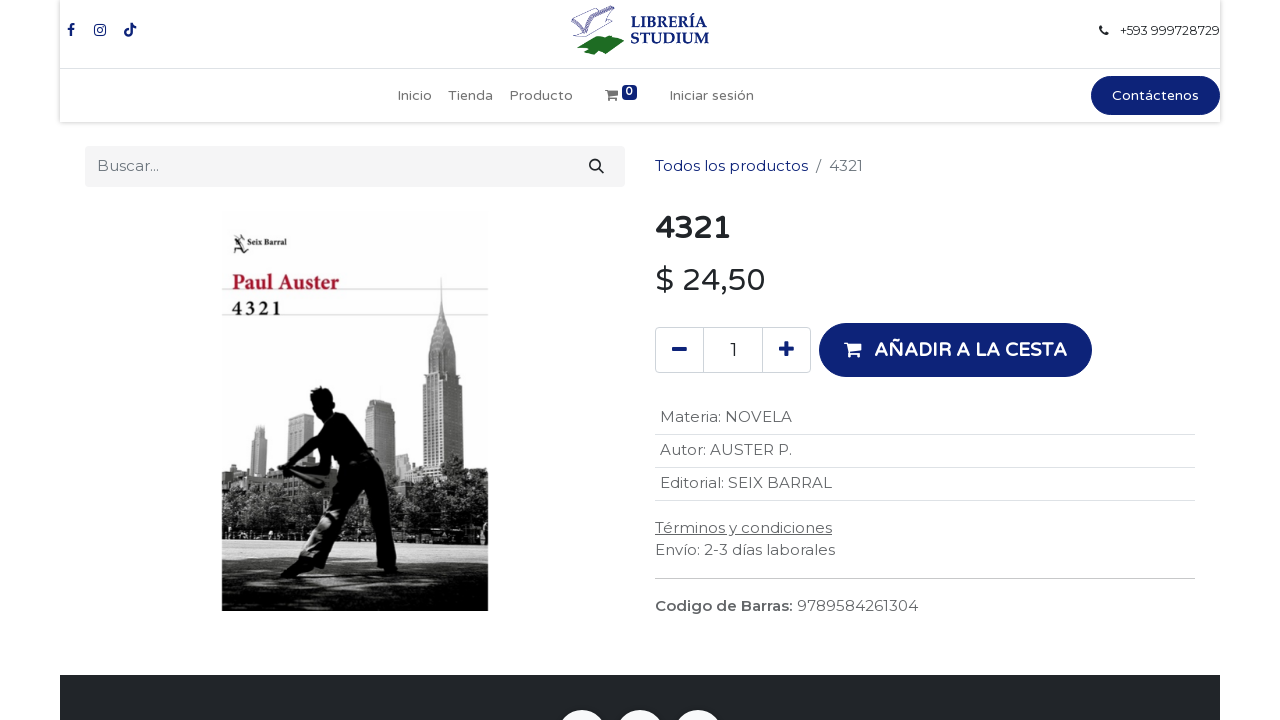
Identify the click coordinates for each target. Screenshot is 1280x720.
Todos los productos (731, 165)
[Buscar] (596, 166)
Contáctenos (1155, 95)
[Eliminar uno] (679, 350)
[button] (955, 350)
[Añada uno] (786, 350)
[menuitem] (414, 95)
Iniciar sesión (711, 95)
